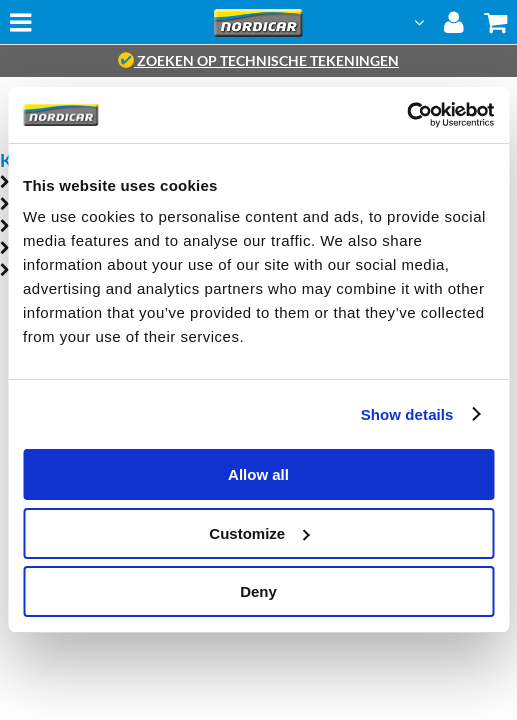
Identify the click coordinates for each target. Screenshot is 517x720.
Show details (407, 414)
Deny (258, 591)
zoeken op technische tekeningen (258, 60)
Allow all (258, 474)
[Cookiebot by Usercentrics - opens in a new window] (406, 115)
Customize (259, 533)
